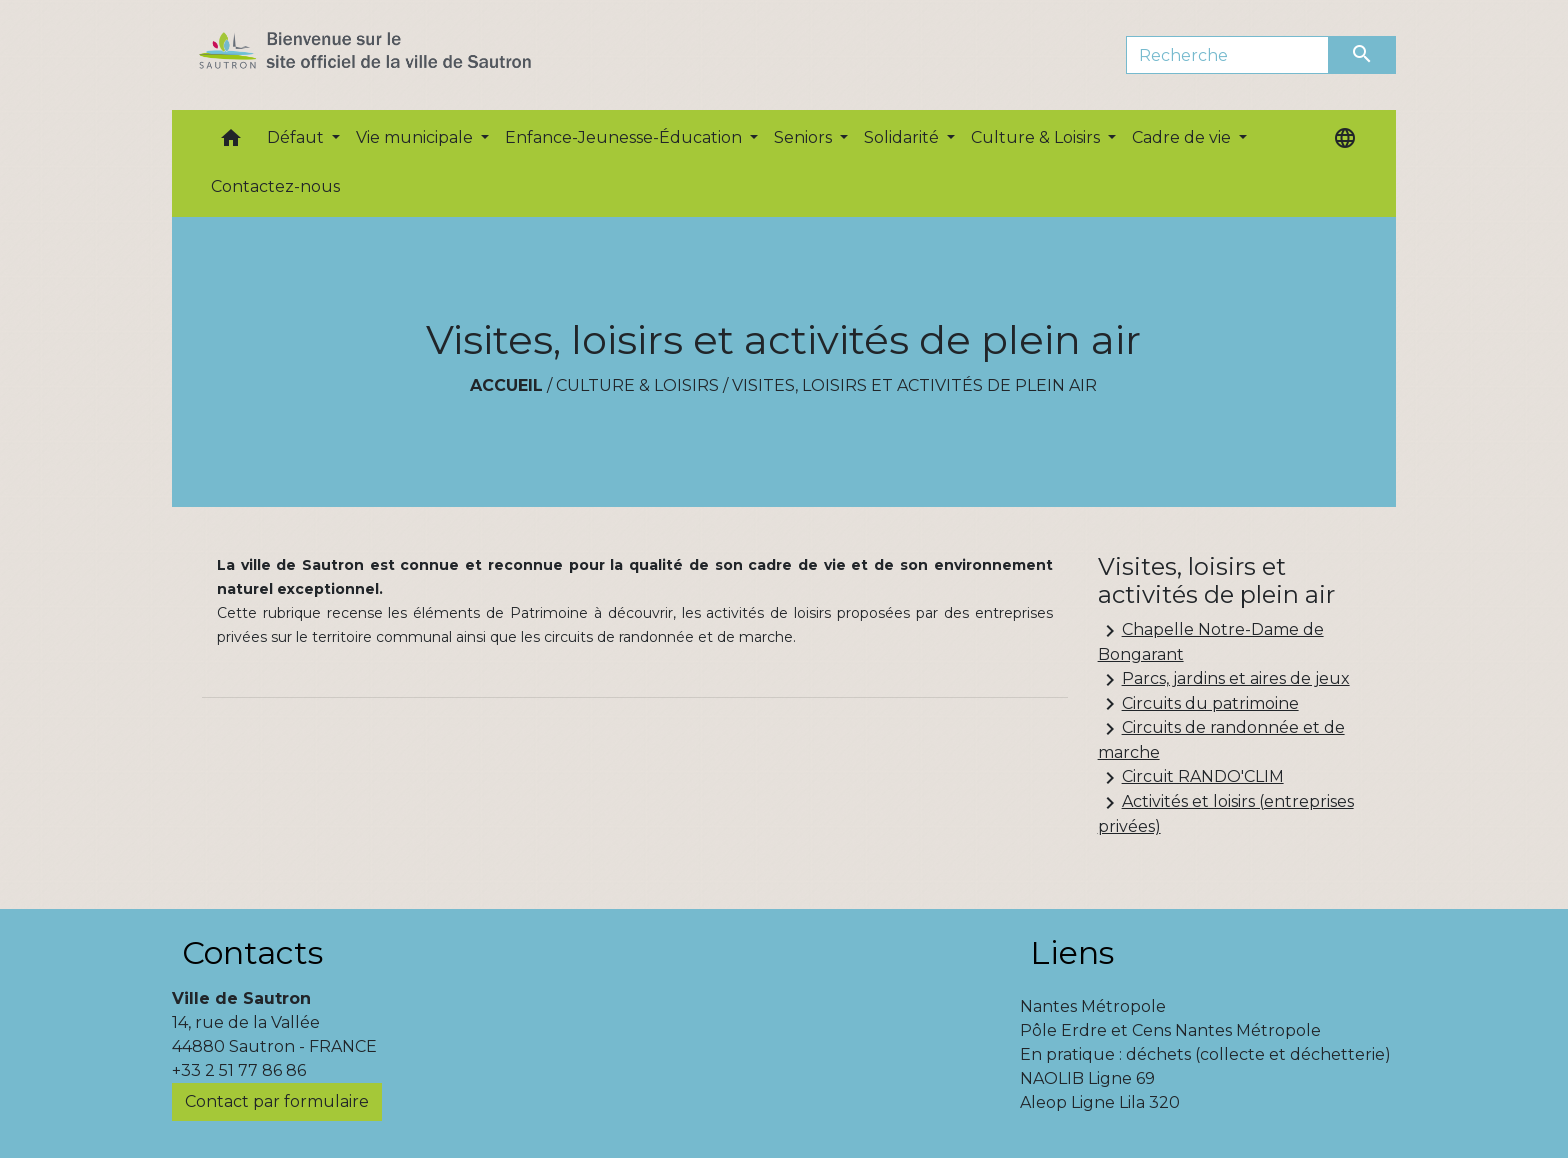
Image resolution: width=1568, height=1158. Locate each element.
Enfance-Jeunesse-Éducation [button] (625, 137)
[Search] (1227, 55)
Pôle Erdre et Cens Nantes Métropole (1170, 1030)
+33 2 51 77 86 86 (239, 1070)
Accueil (506, 385)
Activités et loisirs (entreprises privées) (1226, 813)
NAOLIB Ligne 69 (1087, 1078)
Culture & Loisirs (637, 385)
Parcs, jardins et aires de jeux (1224, 680)
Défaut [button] (297, 137)
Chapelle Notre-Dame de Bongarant (1211, 641)
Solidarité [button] (903, 137)
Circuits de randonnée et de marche (1221, 739)
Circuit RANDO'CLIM (1191, 778)
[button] (231, 142)
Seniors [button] (805, 137)
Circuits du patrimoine (1198, 704)
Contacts (252, 952)
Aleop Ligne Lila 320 (1100, 1102)
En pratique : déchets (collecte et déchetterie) (1205, 1054)
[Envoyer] (1363, 55)
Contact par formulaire (277, 1101)
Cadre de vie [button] (1183, 137)
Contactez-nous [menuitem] (275, 186)
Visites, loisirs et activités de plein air (914, 385)
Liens (1072, 952)
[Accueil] (400, 55)
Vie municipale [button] (416, 137)
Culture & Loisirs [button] (1037, 137)
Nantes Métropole (1093, 1006)
